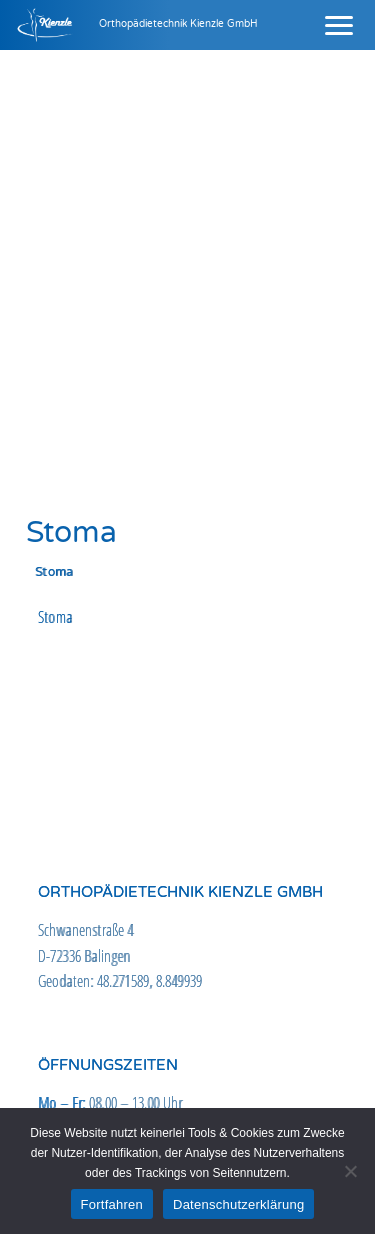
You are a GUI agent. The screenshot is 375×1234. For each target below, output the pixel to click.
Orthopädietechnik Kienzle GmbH (178, 24)
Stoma (55, 617)
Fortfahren (112, 1204)
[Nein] (350, 1171)
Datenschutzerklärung (238, 1204)
